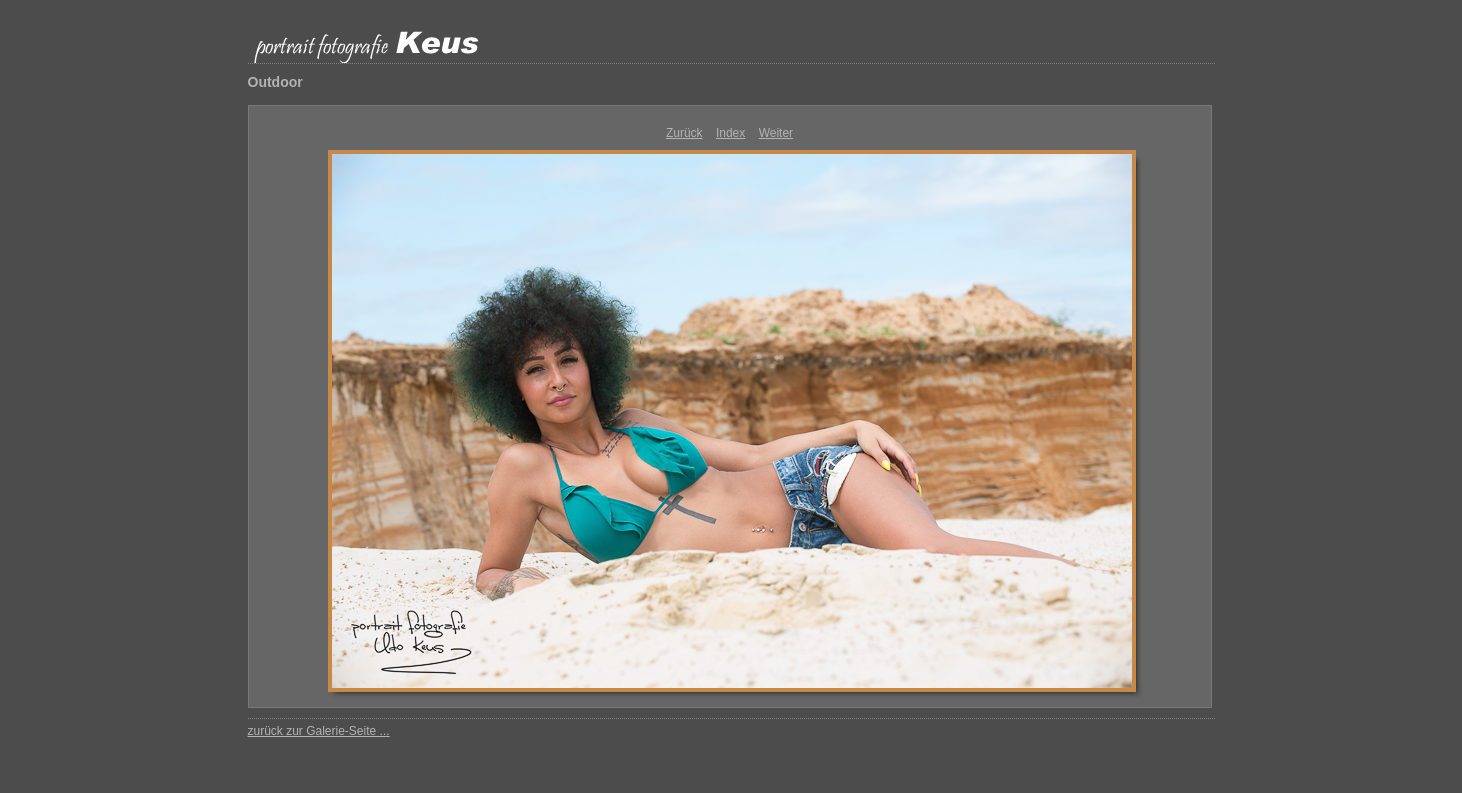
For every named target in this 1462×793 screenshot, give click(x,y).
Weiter (776, 133)
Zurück (684, 133)
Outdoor (275, 82)
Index (730, 133)
